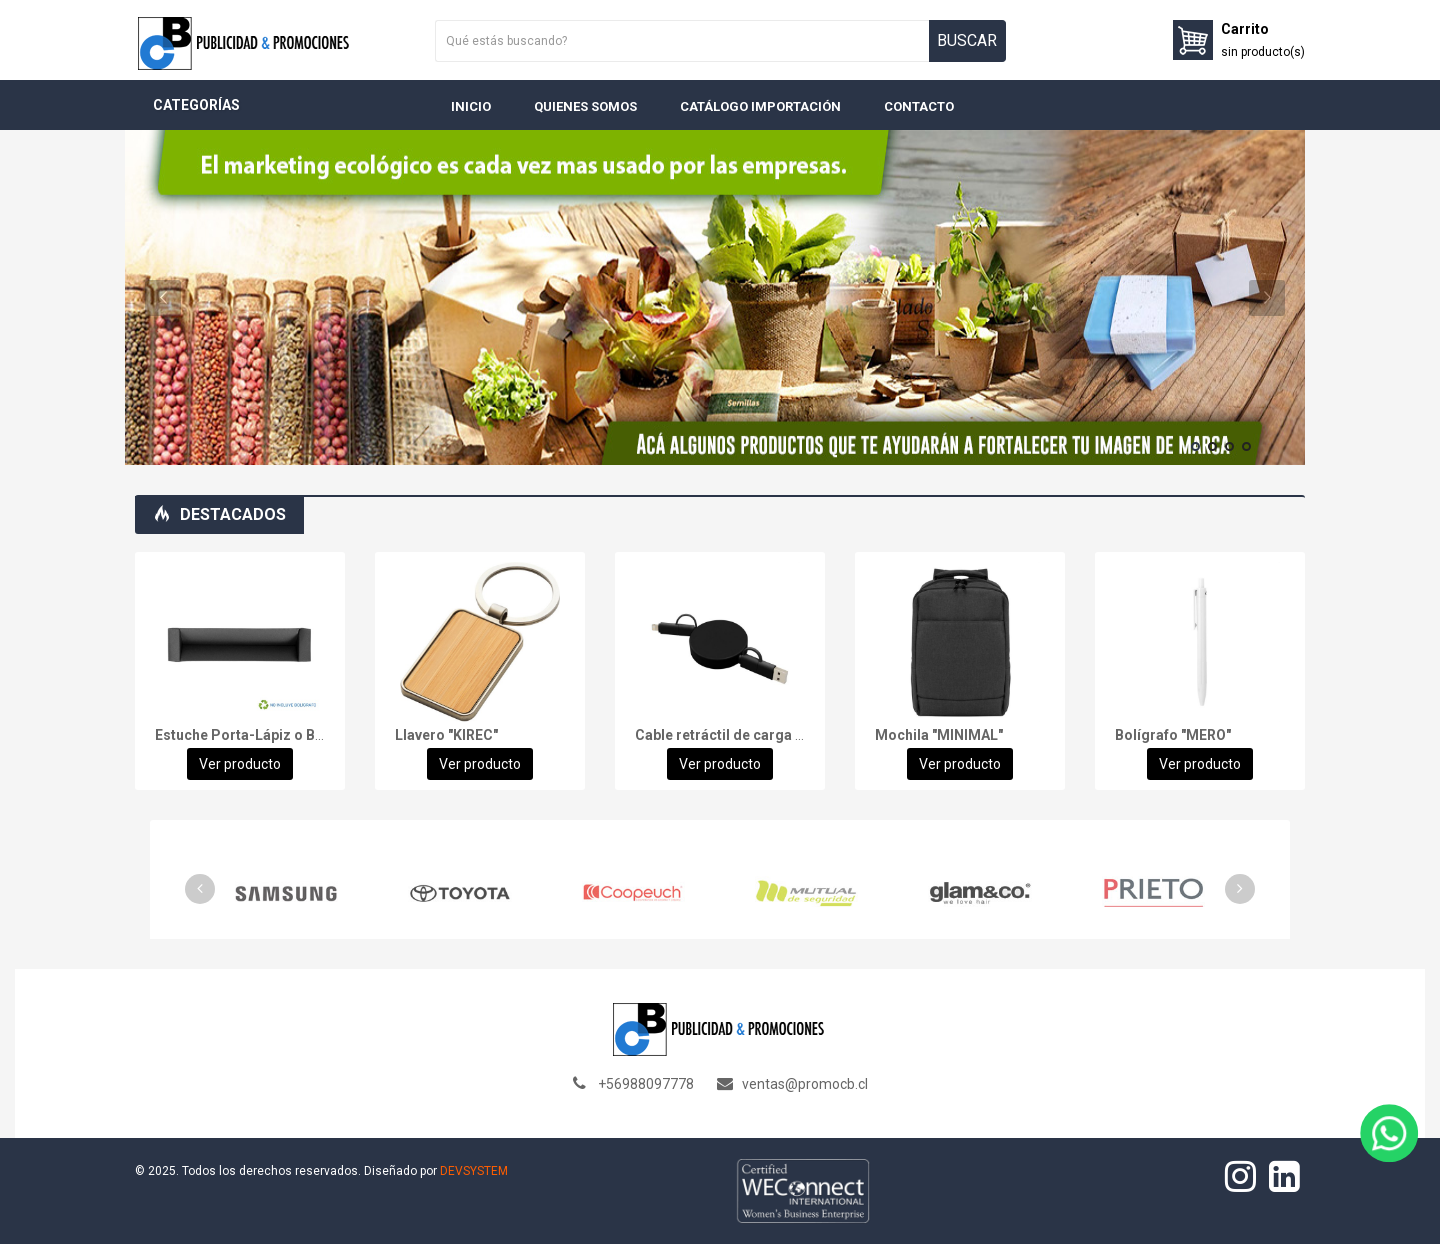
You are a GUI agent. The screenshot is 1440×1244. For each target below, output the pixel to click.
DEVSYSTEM (474, 1171)
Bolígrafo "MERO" (1173, 735)
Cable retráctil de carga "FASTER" (746, 735)
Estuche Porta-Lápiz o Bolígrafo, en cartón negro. (320, 735)
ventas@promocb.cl (805, 1084)
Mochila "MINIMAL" (939, 735)
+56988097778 (646, 1084)
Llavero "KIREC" (446, 735)
